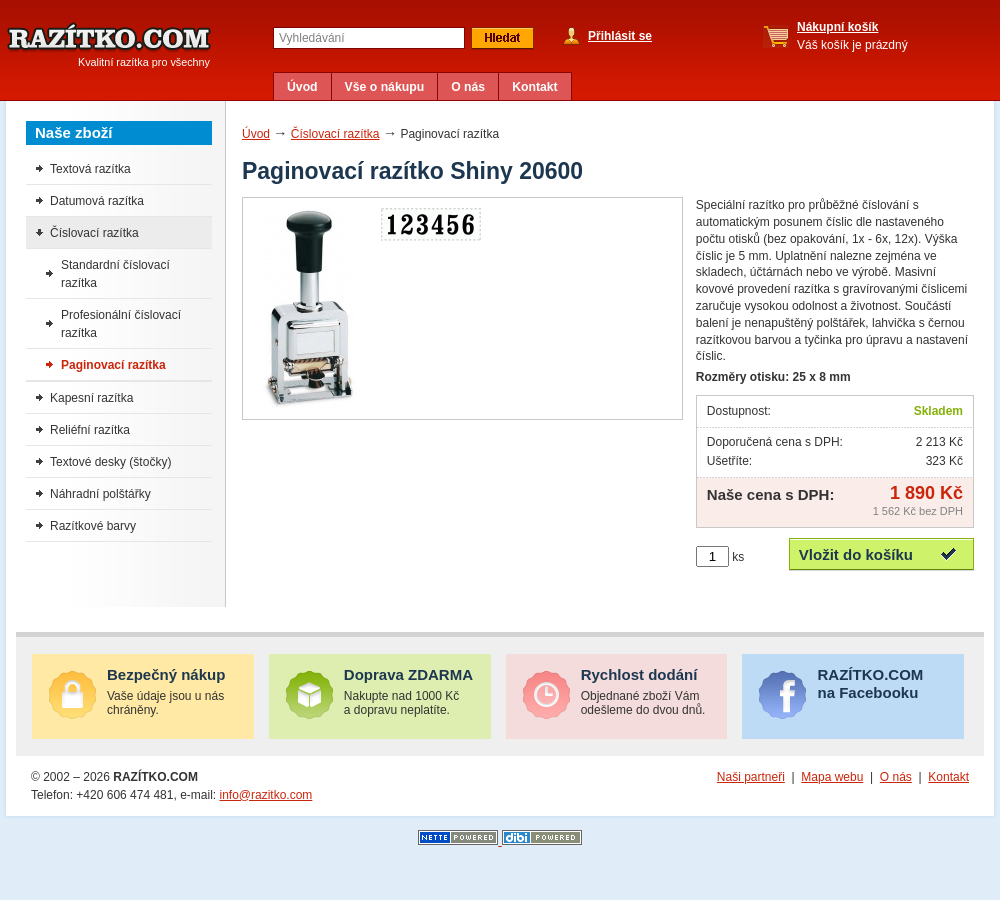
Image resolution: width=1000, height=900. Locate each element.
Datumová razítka (97, 201)
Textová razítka (90, 169)
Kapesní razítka (91, 398)
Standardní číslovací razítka (115, 274)
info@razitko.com (265, 795)
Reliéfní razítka (90, 430)
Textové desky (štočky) (110, 462)
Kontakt (535, 87)
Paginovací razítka (113, 365)
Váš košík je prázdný (852, 36)
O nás (468, 87)
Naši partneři (751, 777)
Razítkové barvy (93, 526)
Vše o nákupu (385, 87)
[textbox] (369, 38)
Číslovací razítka (335, 134)
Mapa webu (832, 777)
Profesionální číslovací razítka (121, 324)
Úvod (302, 87)
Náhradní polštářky (100, 494)
